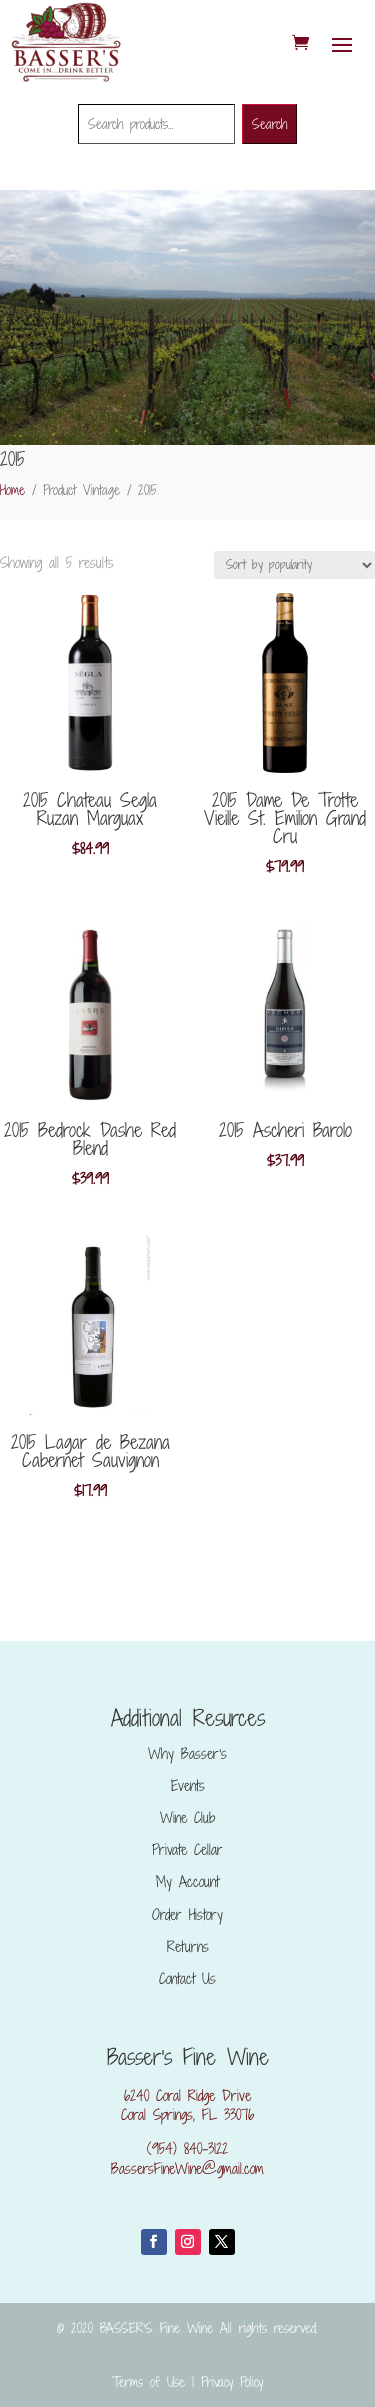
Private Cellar (187, 1849)
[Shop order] (294, 565)
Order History (187, 1914)
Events (188, 1785)
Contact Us (187, 1978)
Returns (188, 1946)
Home (12, 490)
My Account (187, 1881)
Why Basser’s (187, 1753)
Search (269, 124)
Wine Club (187, 1817)
